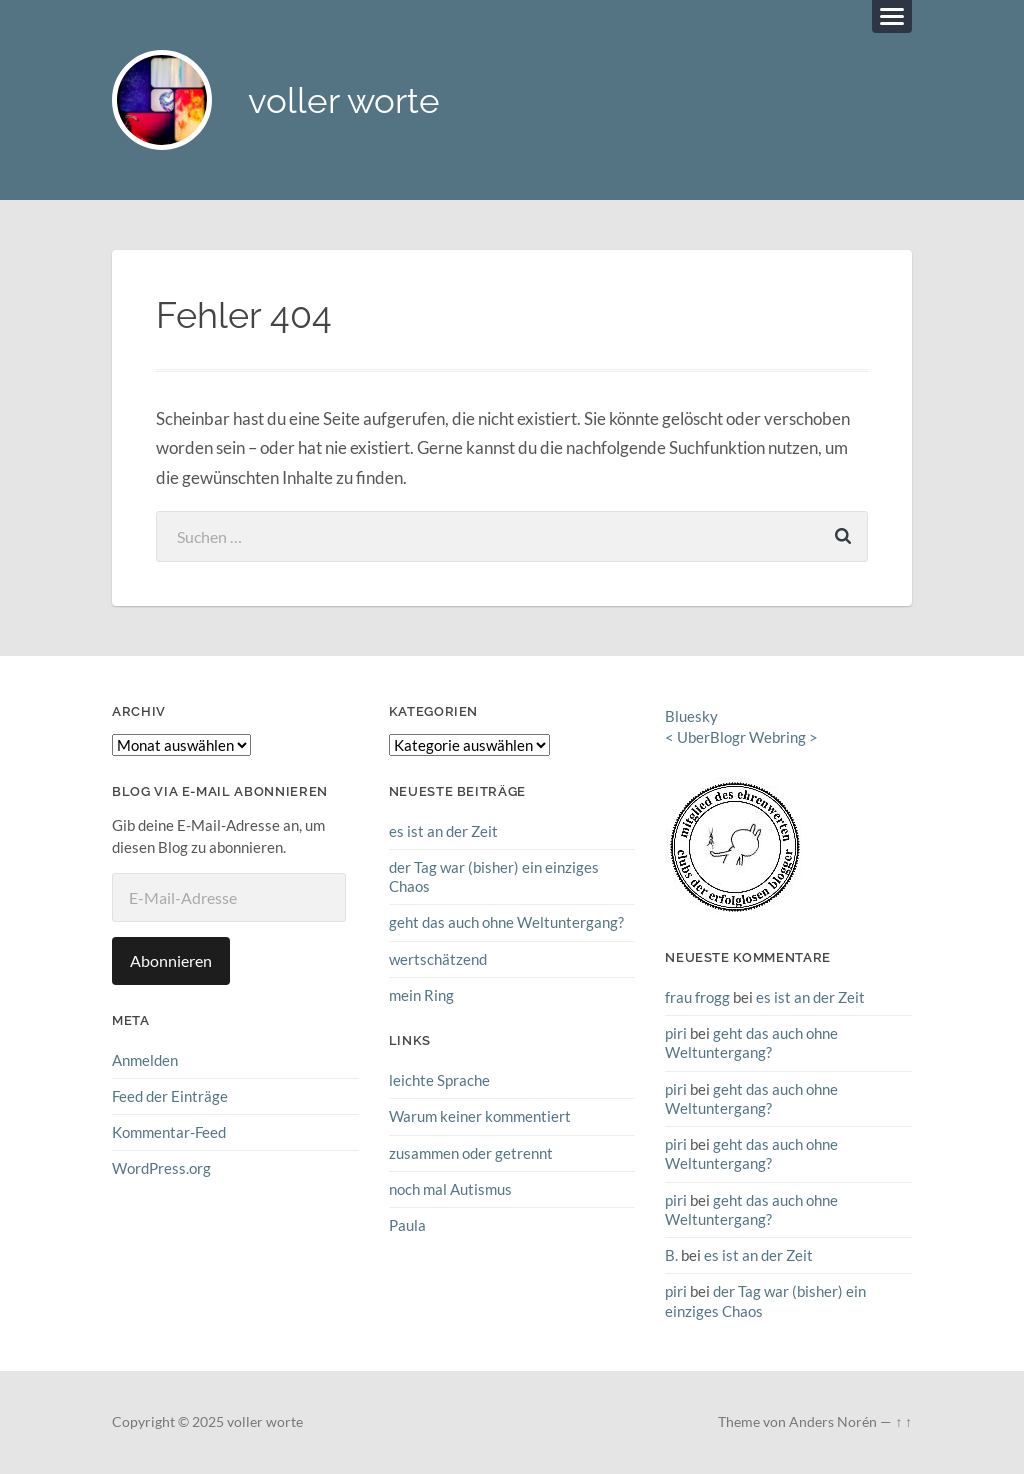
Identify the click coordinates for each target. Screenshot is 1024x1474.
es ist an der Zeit (443, 831)
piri (676, 1033)
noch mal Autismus (450, 1189)
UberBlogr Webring (741, 737)
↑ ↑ (903, 1422)
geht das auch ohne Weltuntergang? (506, 922)
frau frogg (697, 997)
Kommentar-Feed (169, 1132)
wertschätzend (438, 959)
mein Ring (421, 995)
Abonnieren (171, 960)
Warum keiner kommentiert (480, 1116)
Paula (407, 1225)
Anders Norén (833, 1422)
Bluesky (691, 716)
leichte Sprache (439, 1080)
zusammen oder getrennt (471, 1153)
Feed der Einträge (170, 1096)
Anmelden (145, 1060)
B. (671, 1255)
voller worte (344, 100)
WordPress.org (161, 1168)
